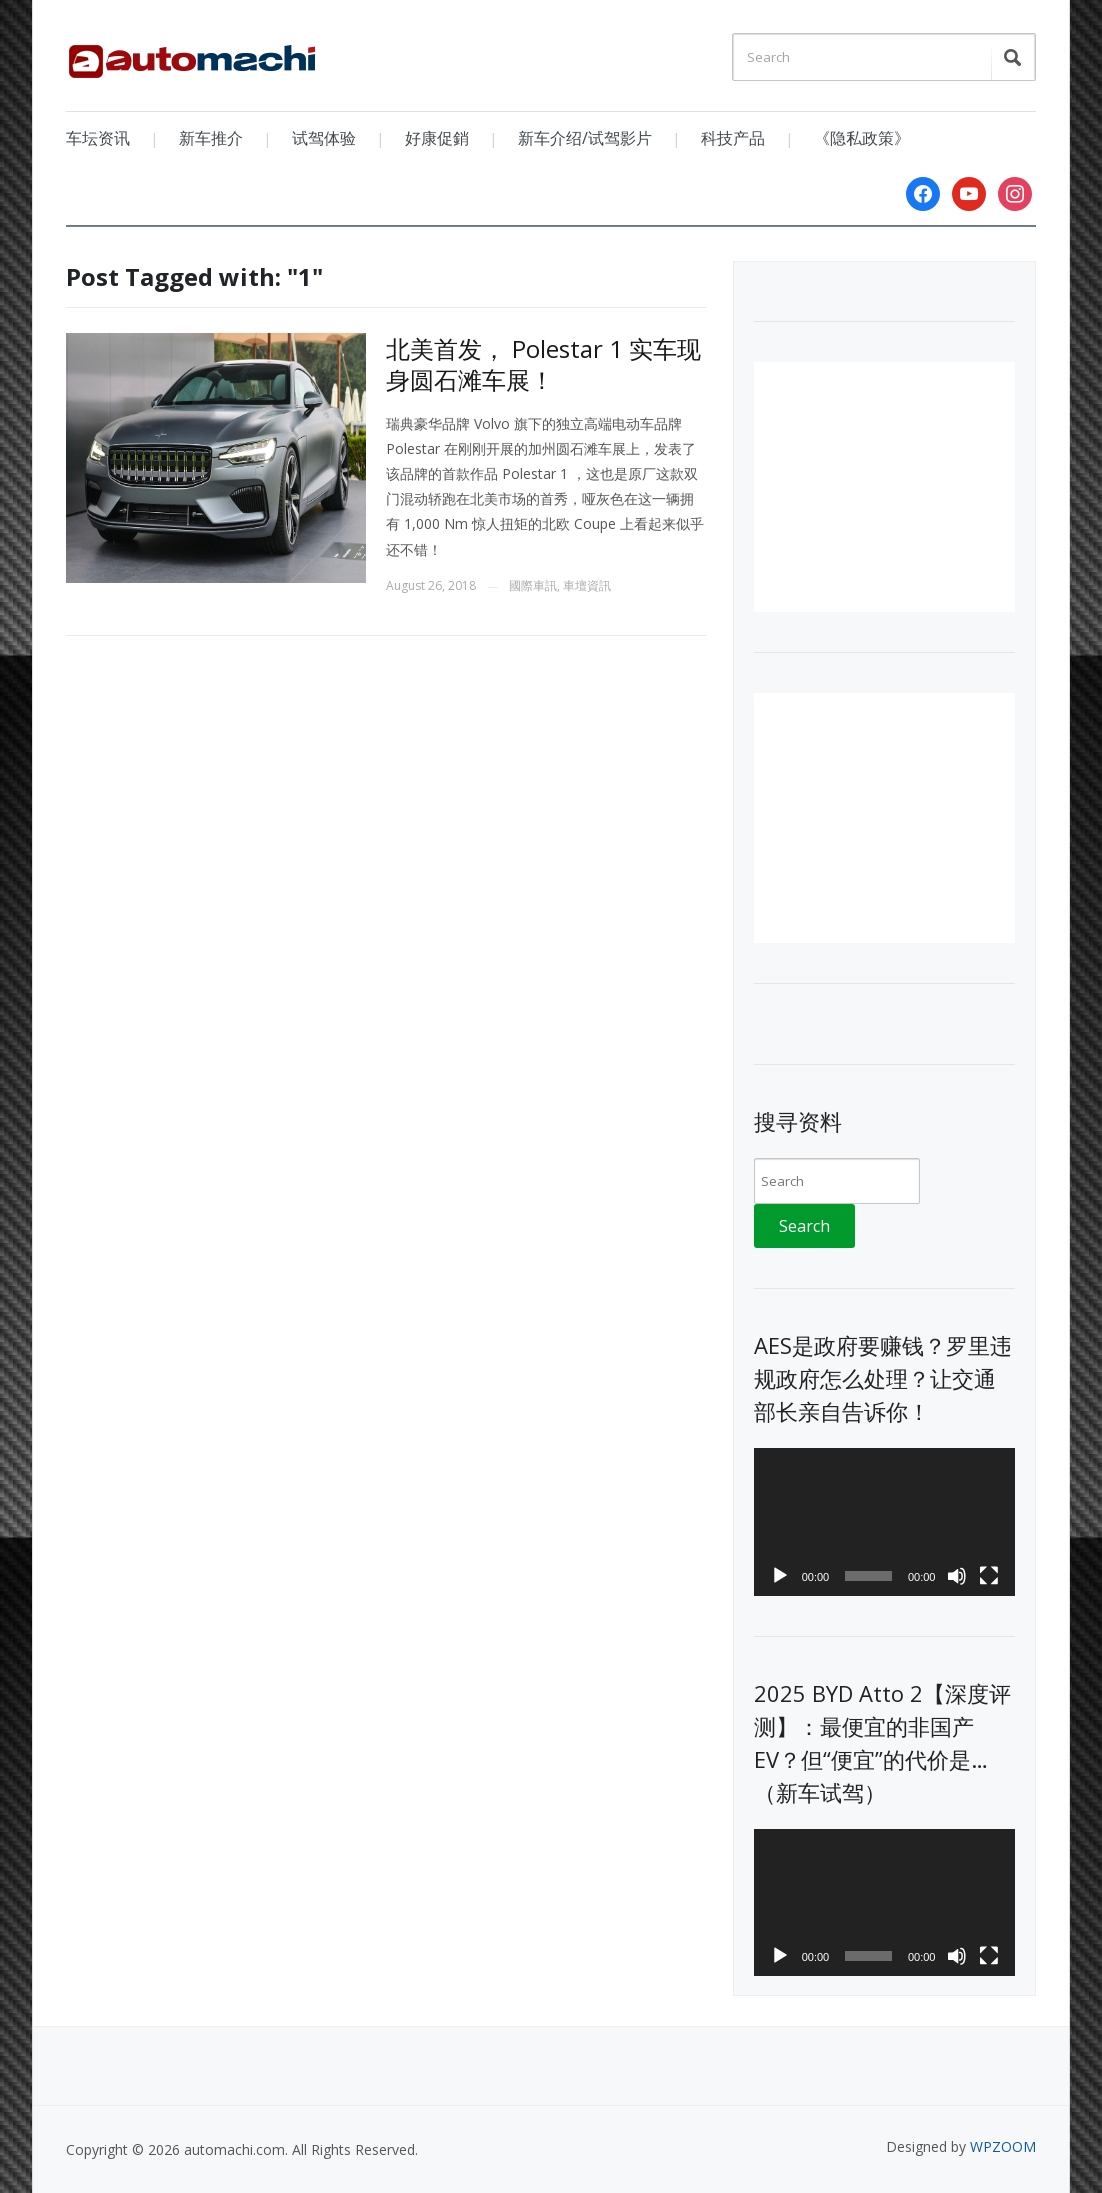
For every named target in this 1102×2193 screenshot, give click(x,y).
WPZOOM (1003, 2146)
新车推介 (211, 138)
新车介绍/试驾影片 (585, 138)
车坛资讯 (98, 138)
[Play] (780, 1576)
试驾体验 (324, 138)
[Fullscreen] (989, 1576)
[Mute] (957, 1576)
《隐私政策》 (862, 138)
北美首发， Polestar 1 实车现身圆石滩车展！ (543, 364)
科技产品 (733, 138)
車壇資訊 (587, 585)
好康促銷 (437, 138)
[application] (885, 1521)
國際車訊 (533, 585)
